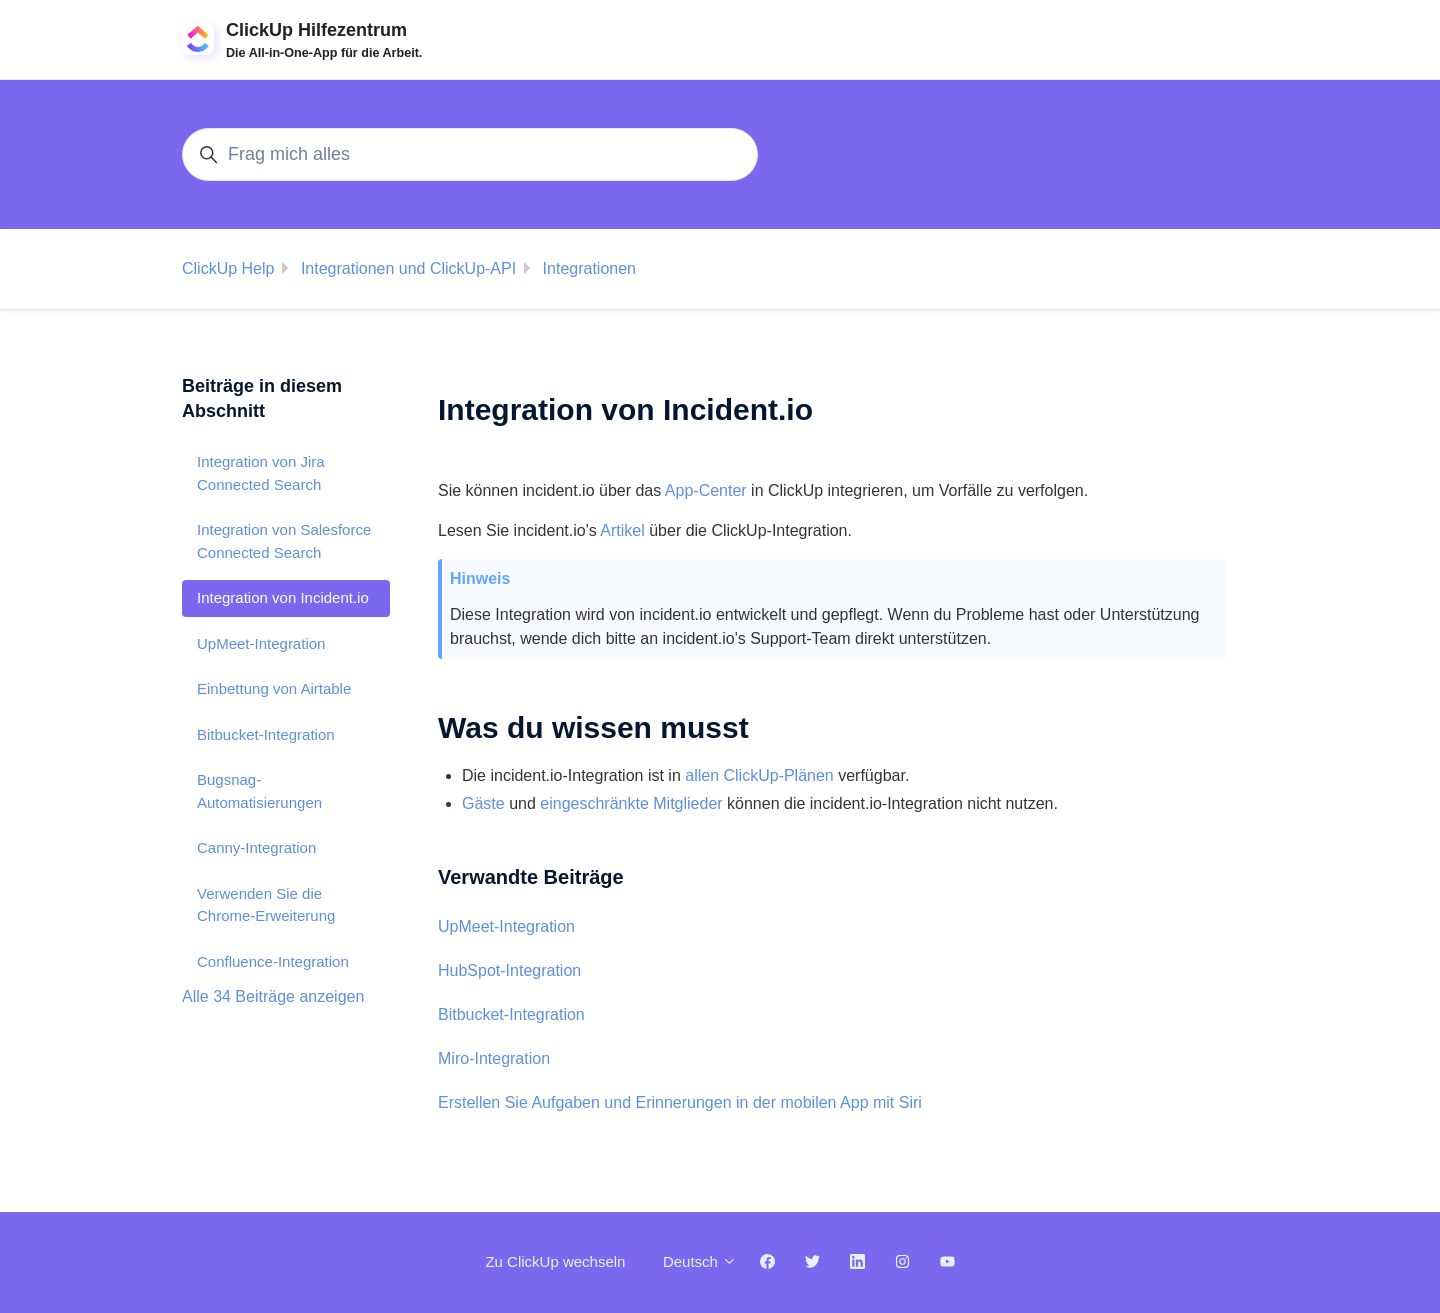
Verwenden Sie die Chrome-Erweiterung (266, 905)
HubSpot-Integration (509, 970)
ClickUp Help (228, 268)
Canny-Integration (256, 847)
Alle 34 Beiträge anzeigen (273, 996)
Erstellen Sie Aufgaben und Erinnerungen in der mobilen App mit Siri (680, 1102)
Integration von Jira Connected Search (261, 473)
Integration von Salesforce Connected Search (284, 541)
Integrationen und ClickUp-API (408, 268)
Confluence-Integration (273, 961)
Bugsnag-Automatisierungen (259, 791)
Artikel (622, 530)
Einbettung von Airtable (274, 688)
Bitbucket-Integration (511, 1014)
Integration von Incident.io (283, 597)
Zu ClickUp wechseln (555, 1261)
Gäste (483, 803)
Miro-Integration (494, 1058)
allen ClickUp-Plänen (759, 775)
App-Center (706, 490)
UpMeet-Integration (506, 926)
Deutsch (700, 1261)
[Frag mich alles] (470, 154)
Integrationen (589, 268)
